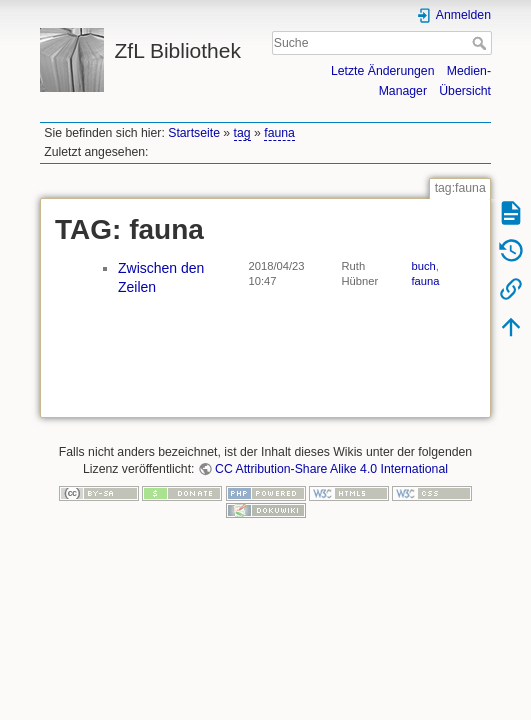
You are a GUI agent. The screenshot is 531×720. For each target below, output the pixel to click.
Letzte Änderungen (383, 71)
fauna (279, 133)
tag (242, 133)
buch (424, 266)
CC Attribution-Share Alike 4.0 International (331, 469)
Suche (481, 43)
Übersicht (465, 91)
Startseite (194, 133)
